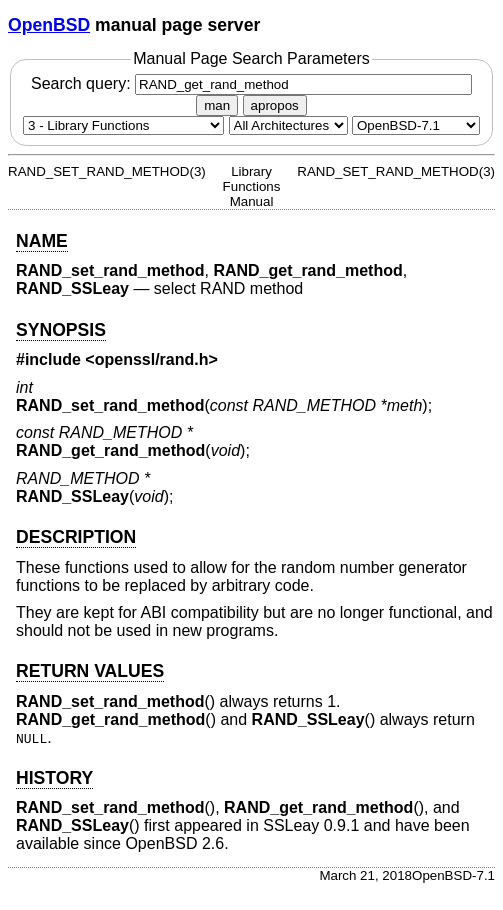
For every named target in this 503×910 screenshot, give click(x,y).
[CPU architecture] (288, 125)
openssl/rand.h (152, 359)
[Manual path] (416, 125)
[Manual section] (123, 125)
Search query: (251, 83)
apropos (275, 105)
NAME (42, 241)
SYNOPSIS (61, 330)
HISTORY (54, 778)
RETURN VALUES (90, 671)
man (217, 105)
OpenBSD (49, 25)
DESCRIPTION (76, 537)
